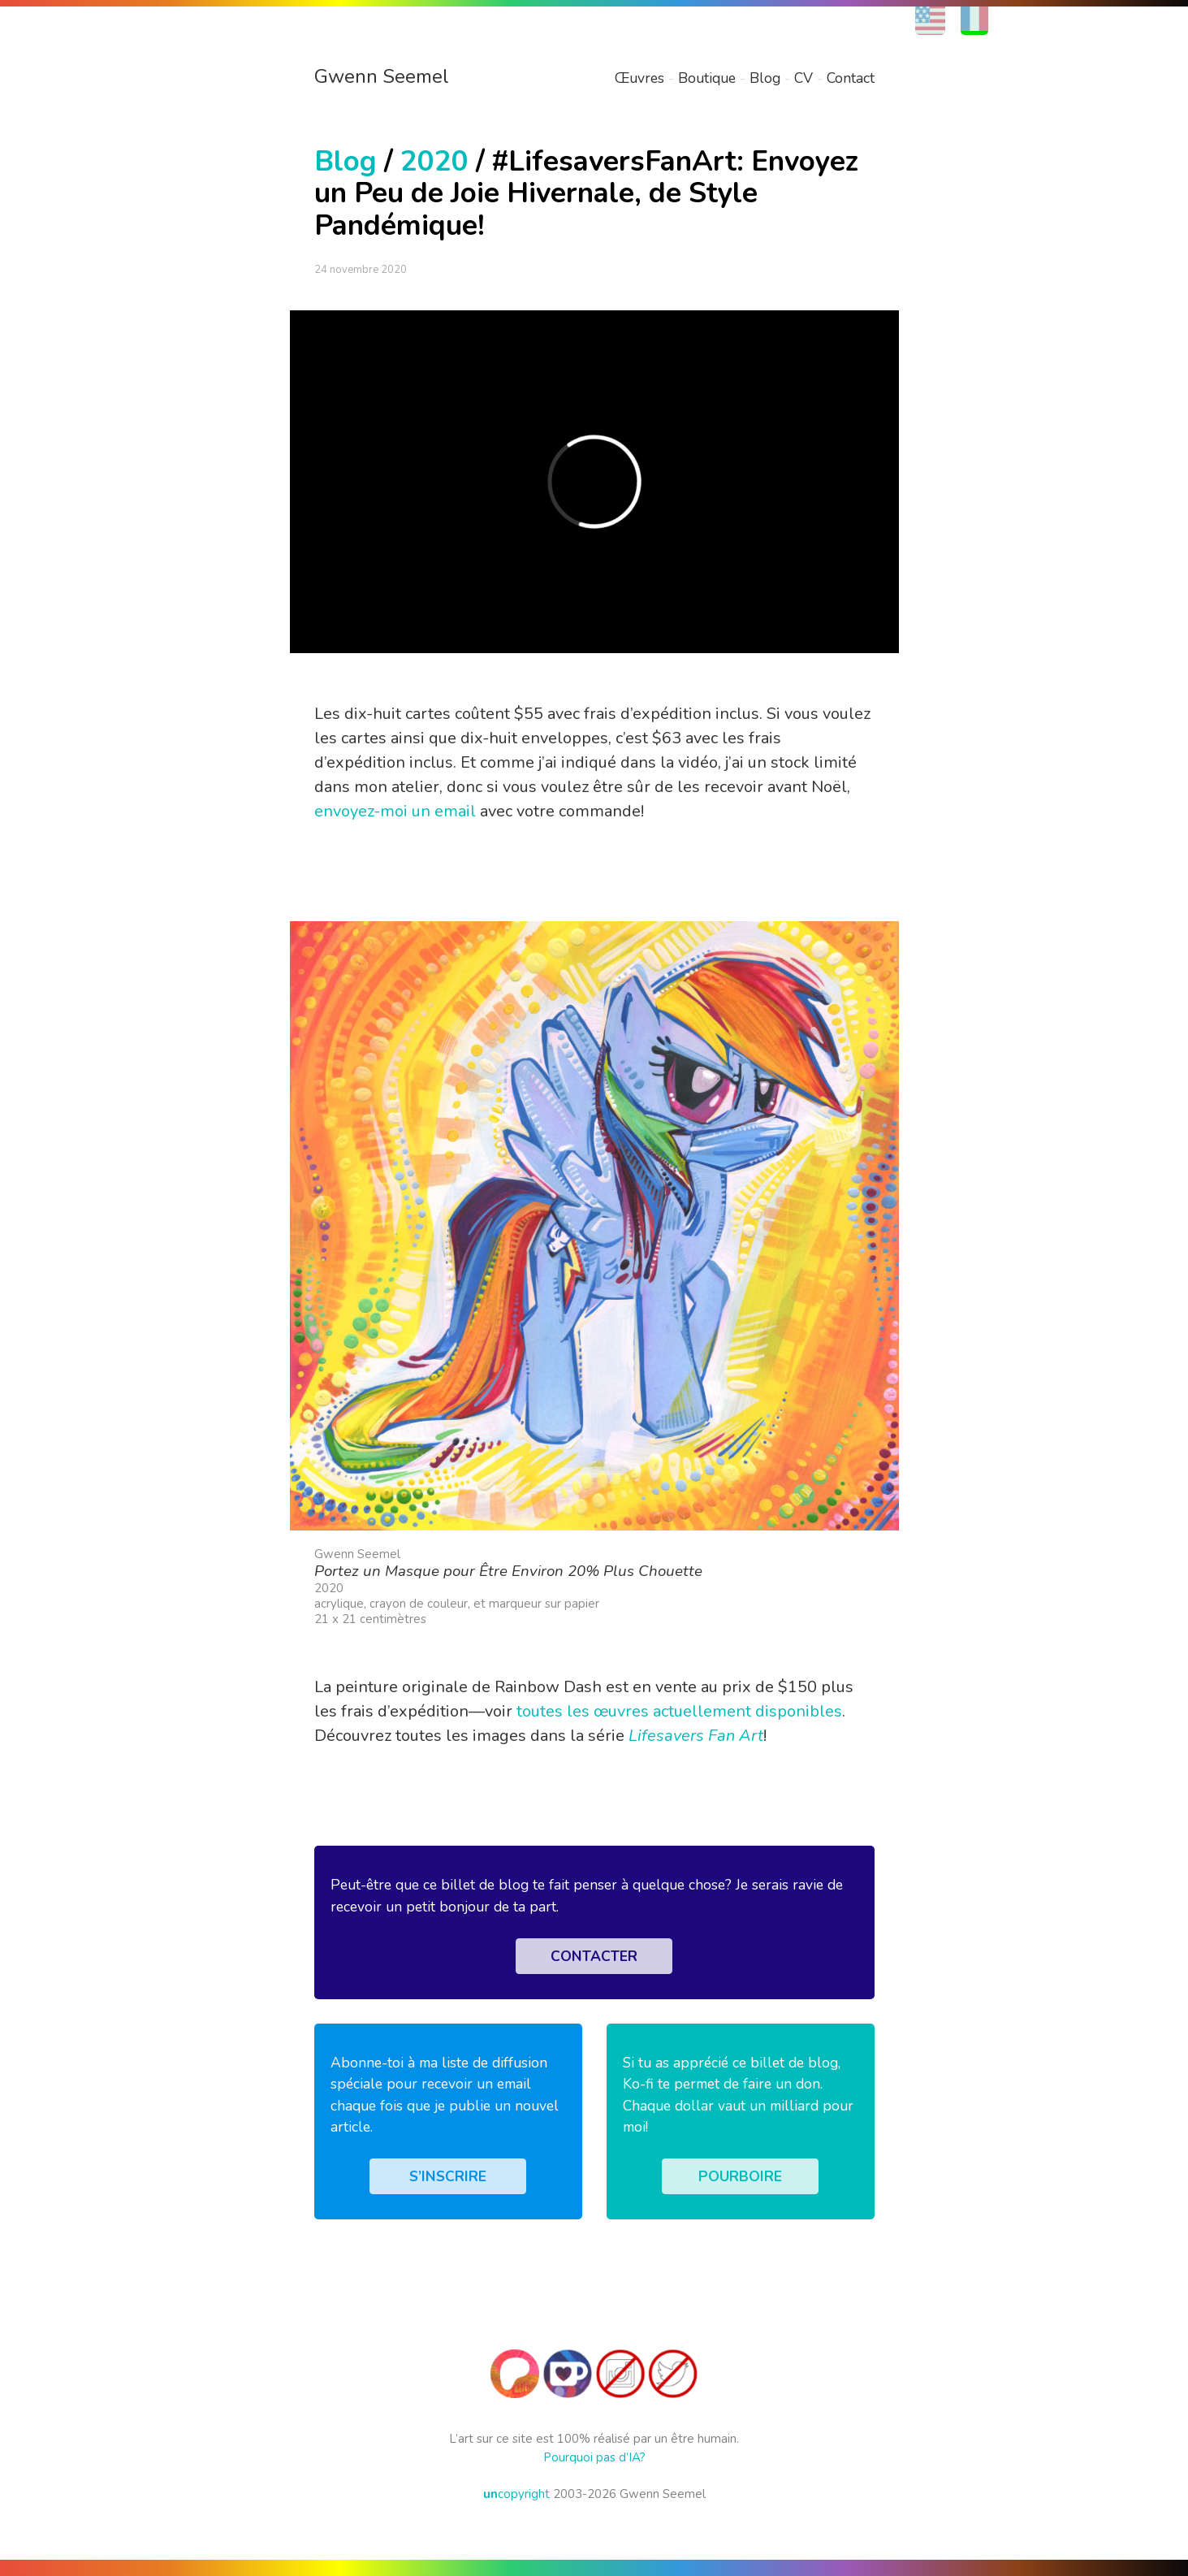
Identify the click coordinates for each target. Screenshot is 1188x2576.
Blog (765, 78)
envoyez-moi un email (395, 811)
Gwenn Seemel (381, 76)
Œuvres (639, 78)
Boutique (707, 78)
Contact (851, 78)
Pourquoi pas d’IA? (594, 2457)
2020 (434, 161)
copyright (516, 2494)
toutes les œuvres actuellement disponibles (679, 1711)
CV (803, 78)
